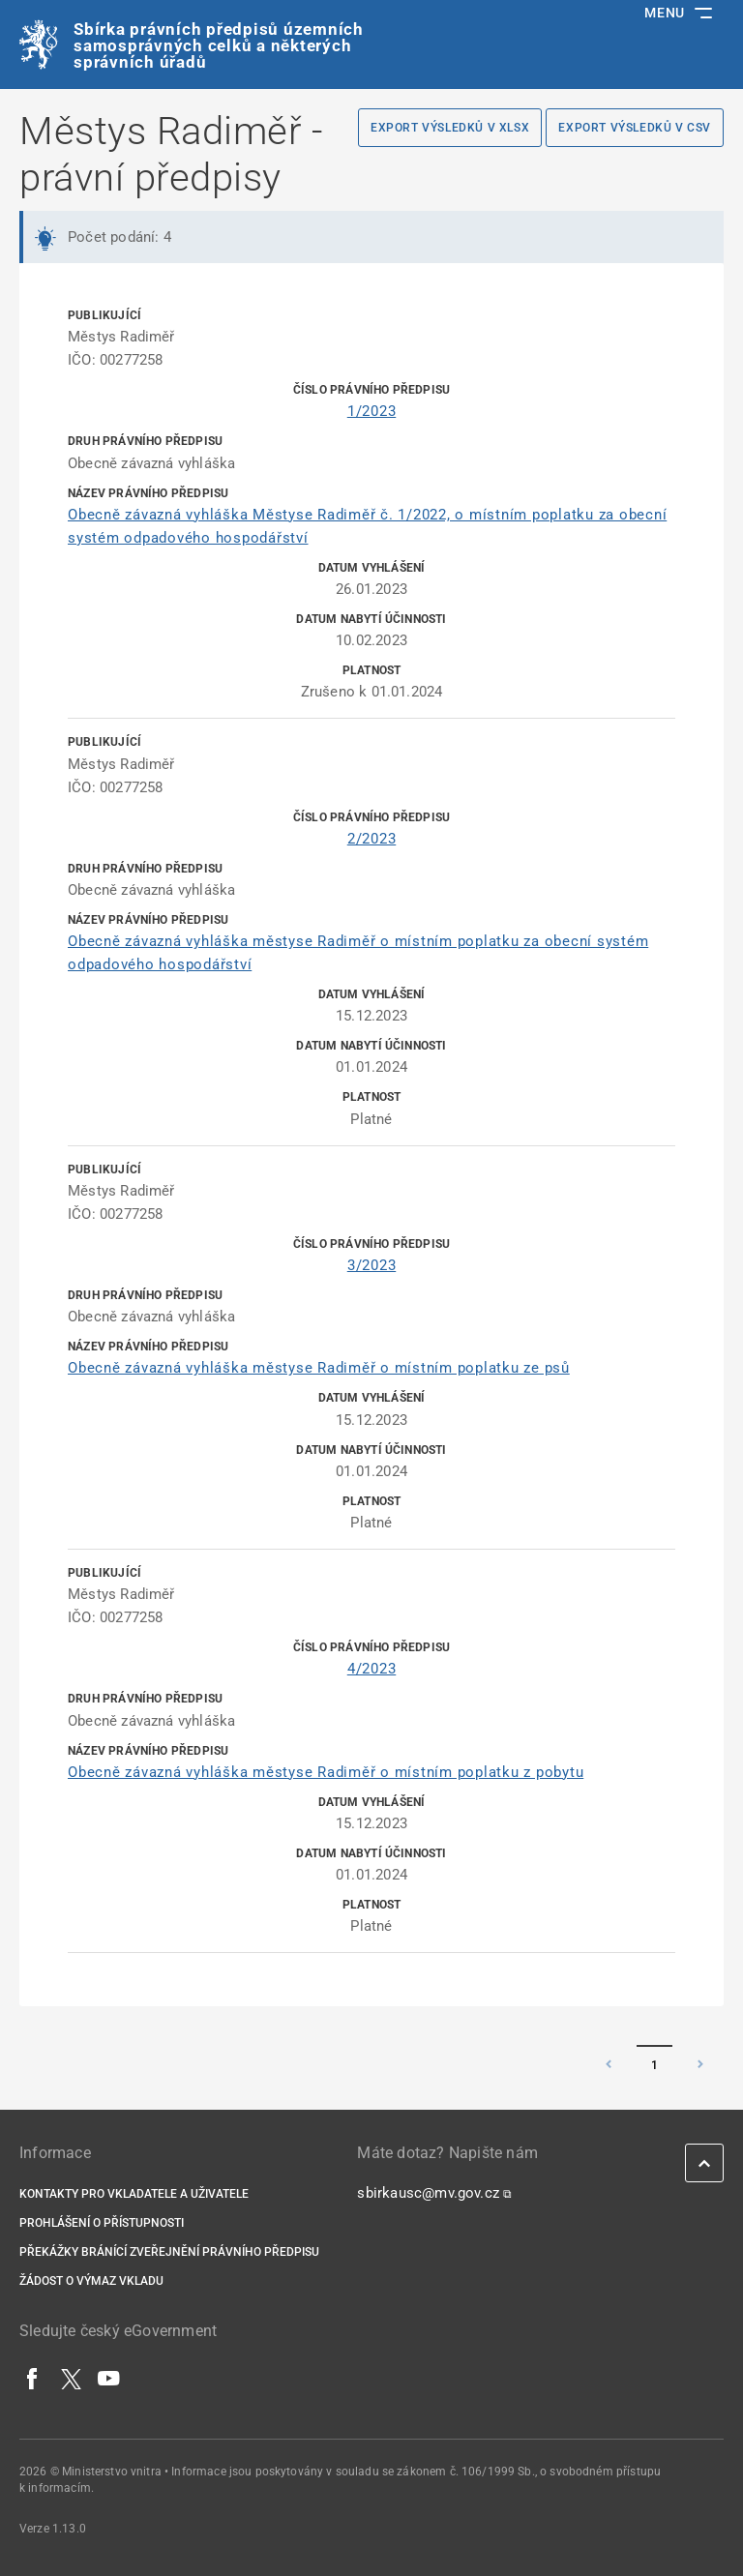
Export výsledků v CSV (634, 127)
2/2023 (372, 838)
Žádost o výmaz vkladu (91, 2281)
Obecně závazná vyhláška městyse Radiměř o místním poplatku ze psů (319, 1368)
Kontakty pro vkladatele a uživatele (134, 2194)
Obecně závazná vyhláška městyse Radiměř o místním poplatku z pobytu (325, 1772)
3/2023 (372, 1265)
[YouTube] (109, 2378)
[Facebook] (32, 2378)
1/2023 (372, 411)
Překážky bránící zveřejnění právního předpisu (169, 2252)
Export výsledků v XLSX (450, 127)
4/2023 (372, 1668)
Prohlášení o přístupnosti (101, 2223)
